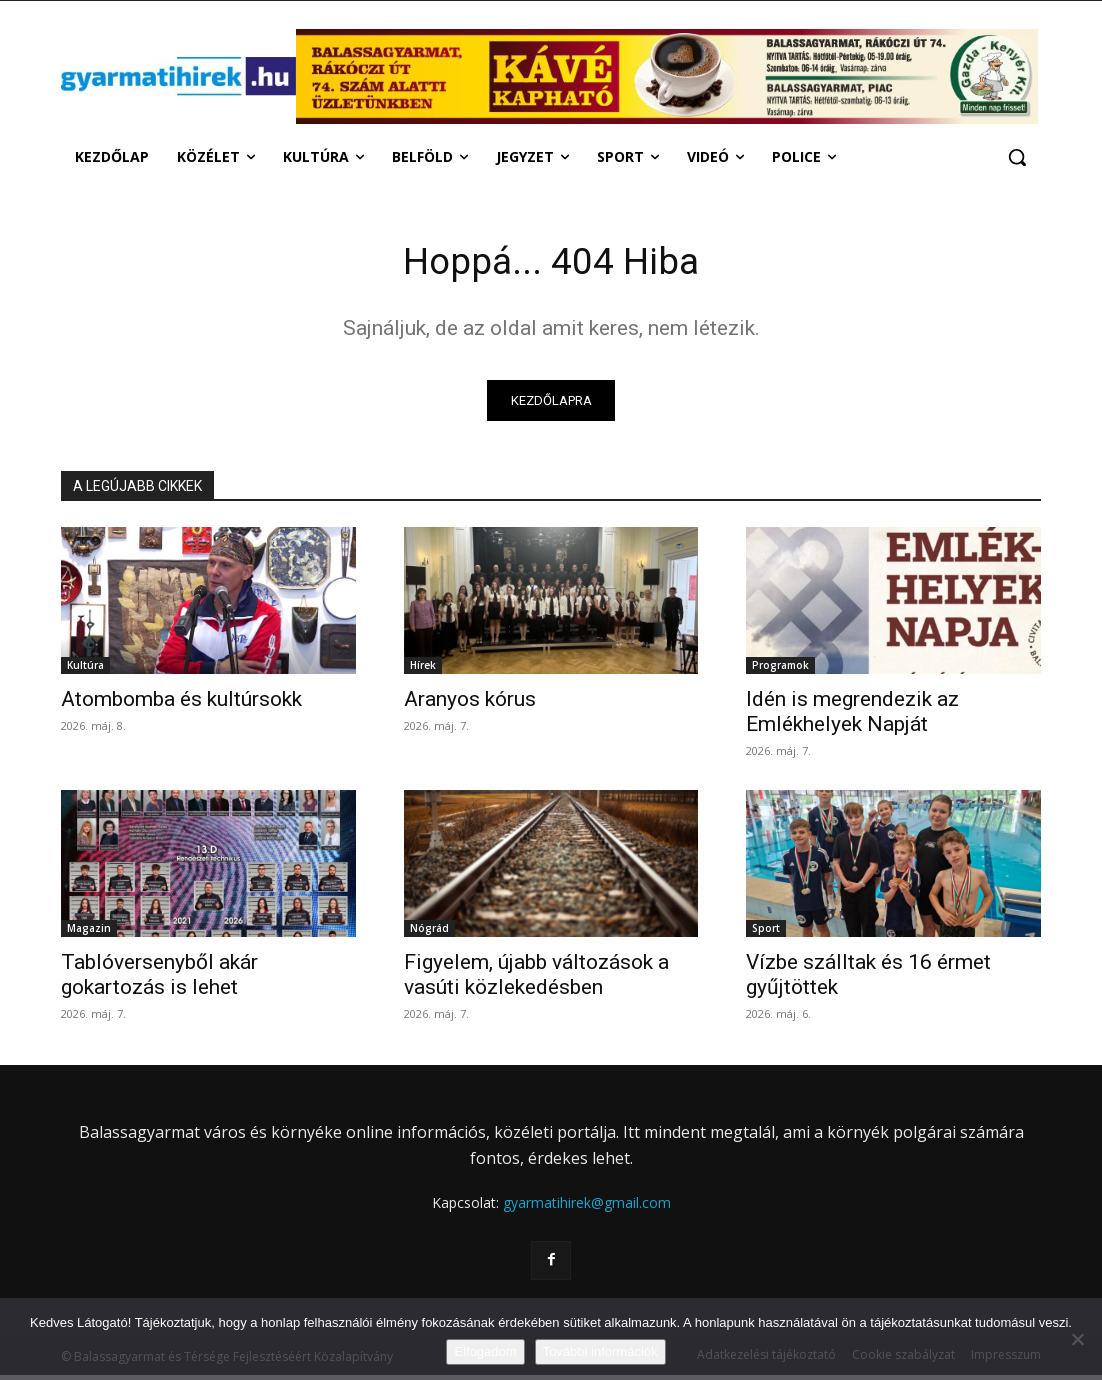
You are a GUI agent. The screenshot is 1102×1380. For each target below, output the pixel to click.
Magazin (89, 933)
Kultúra (85, 670)
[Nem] (1077, 1339)
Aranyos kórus (470, 704)
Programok (780, 670)
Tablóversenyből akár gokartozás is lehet (159, 979)
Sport (766, 933)
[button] (1017, 157)
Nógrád (429, 933)
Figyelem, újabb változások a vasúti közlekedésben (536, 979)
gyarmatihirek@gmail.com (587, 1207)
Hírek (423, 670)
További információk (600, 1351)
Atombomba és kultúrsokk (181, 704)
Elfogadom (485, 1351)
